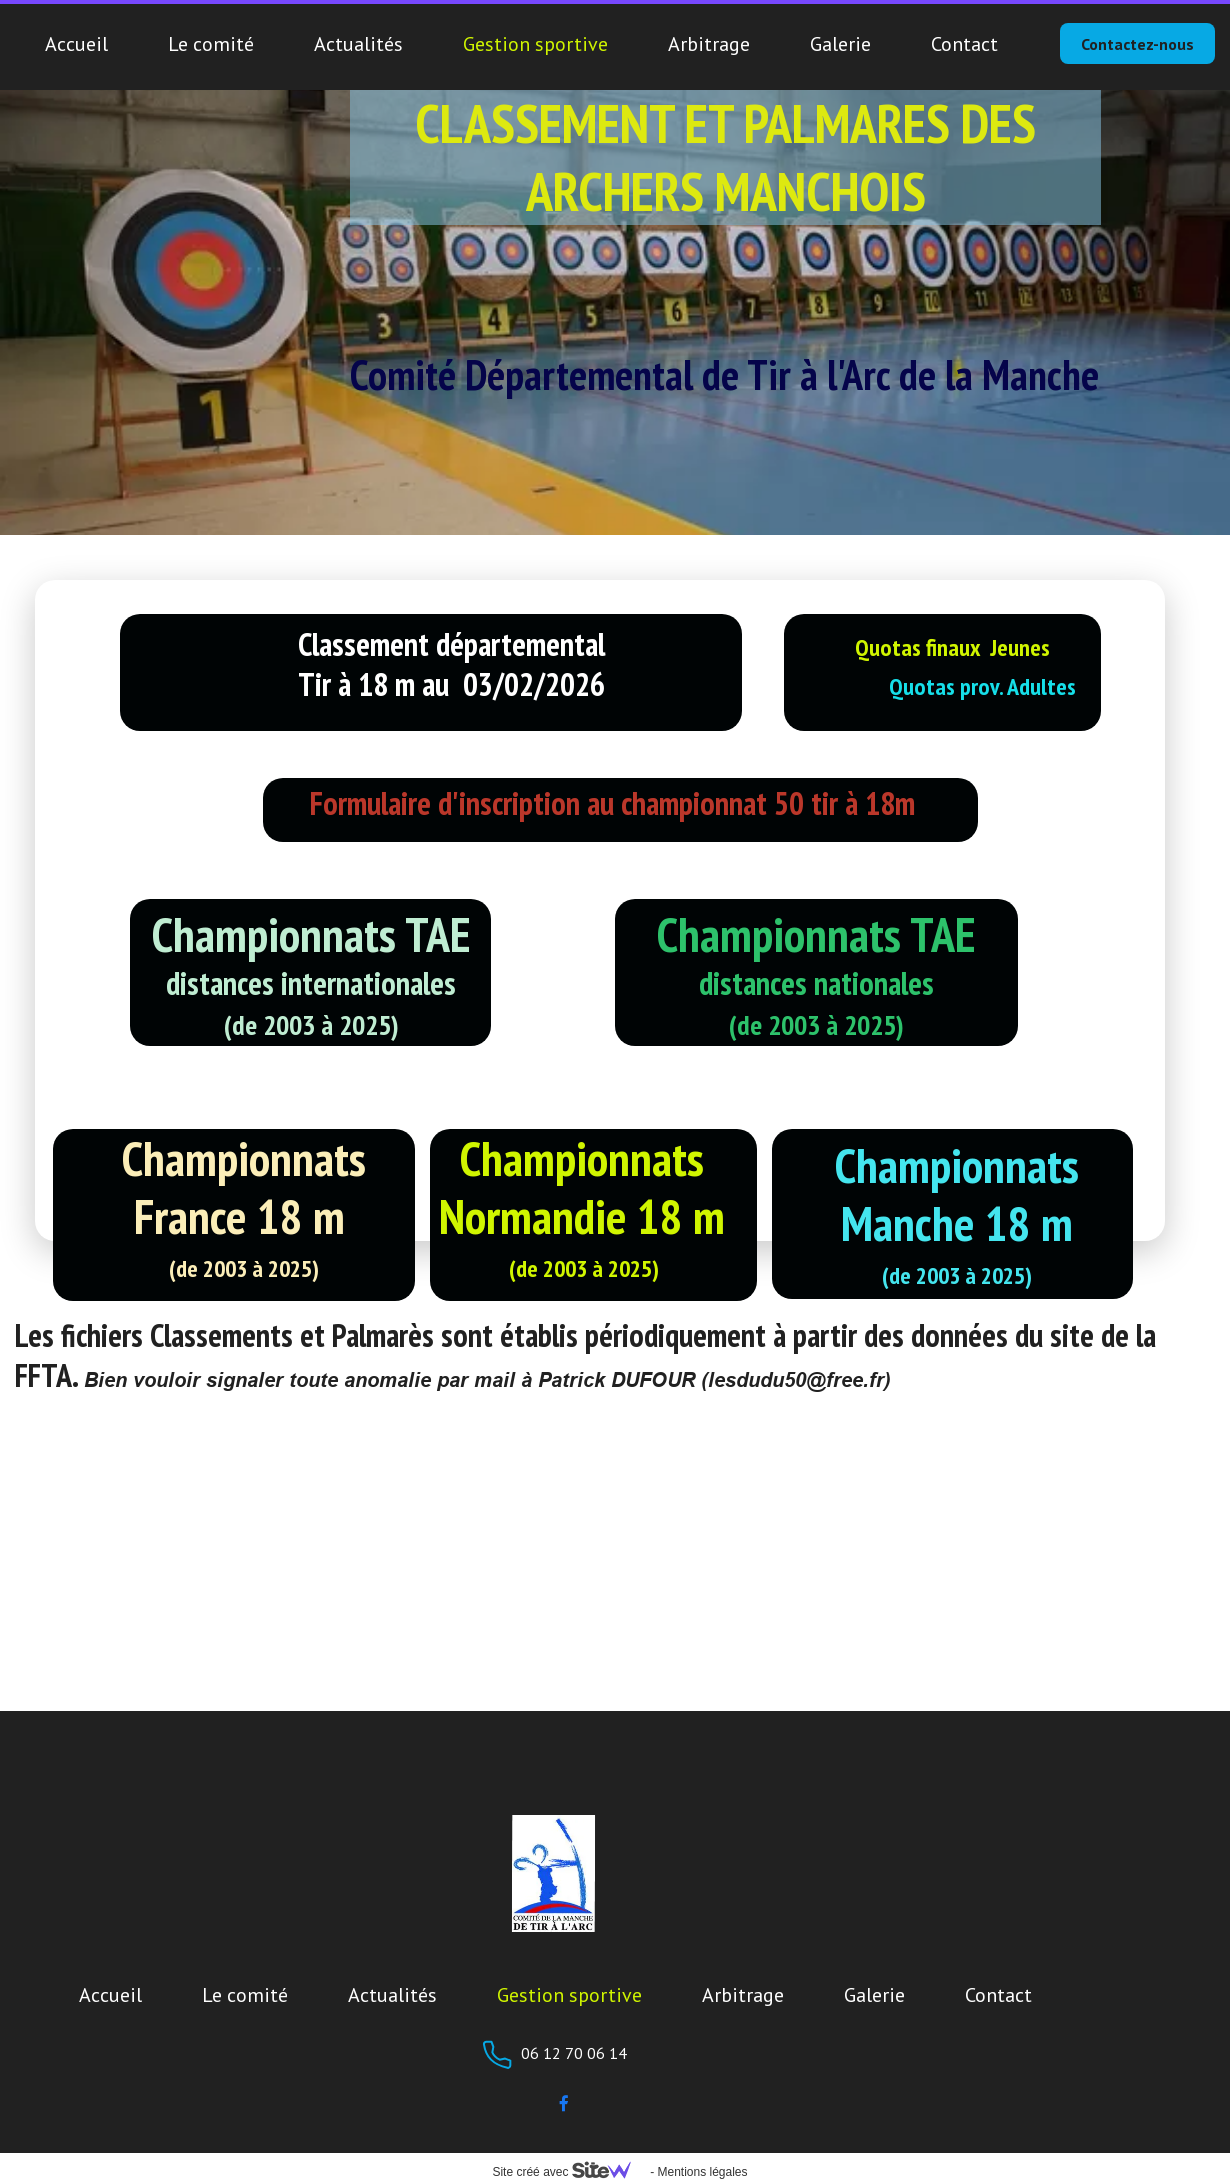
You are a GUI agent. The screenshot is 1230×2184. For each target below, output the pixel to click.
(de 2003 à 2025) (244, 1268)
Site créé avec (569, 2172)
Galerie (840, 44)
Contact (964, 44)
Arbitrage (709, 44)
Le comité (211, 44)
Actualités (358, 44)
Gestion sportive (535, 44)
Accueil (76, 44)
